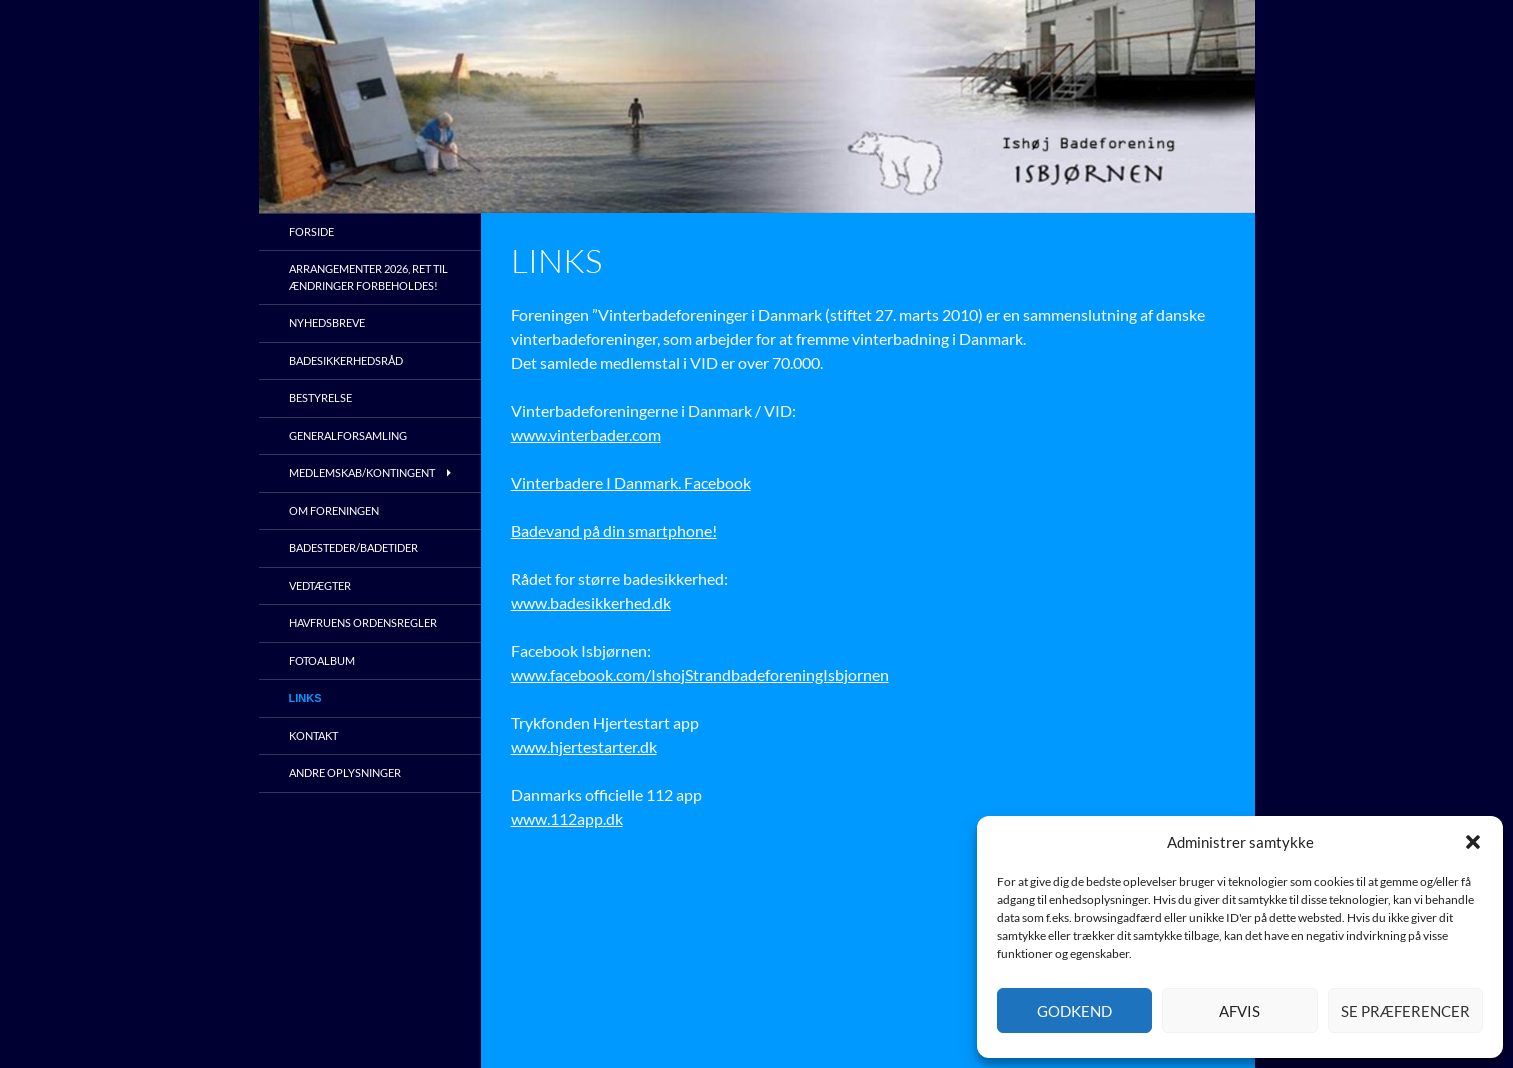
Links (305, 698)
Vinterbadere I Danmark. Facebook (631, 482)
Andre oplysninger (345, 772)
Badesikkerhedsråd (346, 360)
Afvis (1239, 1011)
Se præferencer (1405, 1011)
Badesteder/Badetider (353, 547)
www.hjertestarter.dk (584, 746)
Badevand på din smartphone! (614, 530)
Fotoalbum (322, 660)
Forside (311, 231)
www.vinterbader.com (586, 434)
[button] (1473, 842)
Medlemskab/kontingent (362, 472)
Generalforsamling (348, 435)
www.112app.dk (567, 818)
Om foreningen (334, 510)
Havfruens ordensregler (363, 622)
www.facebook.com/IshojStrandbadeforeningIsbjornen (700, 674)
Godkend (1074, 1011)
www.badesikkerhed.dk (591, 602)
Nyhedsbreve (327, 322)
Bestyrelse (320, 397)
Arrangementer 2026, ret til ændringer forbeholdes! (368, 277)
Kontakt (313, 735)
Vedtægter (320, 585)
